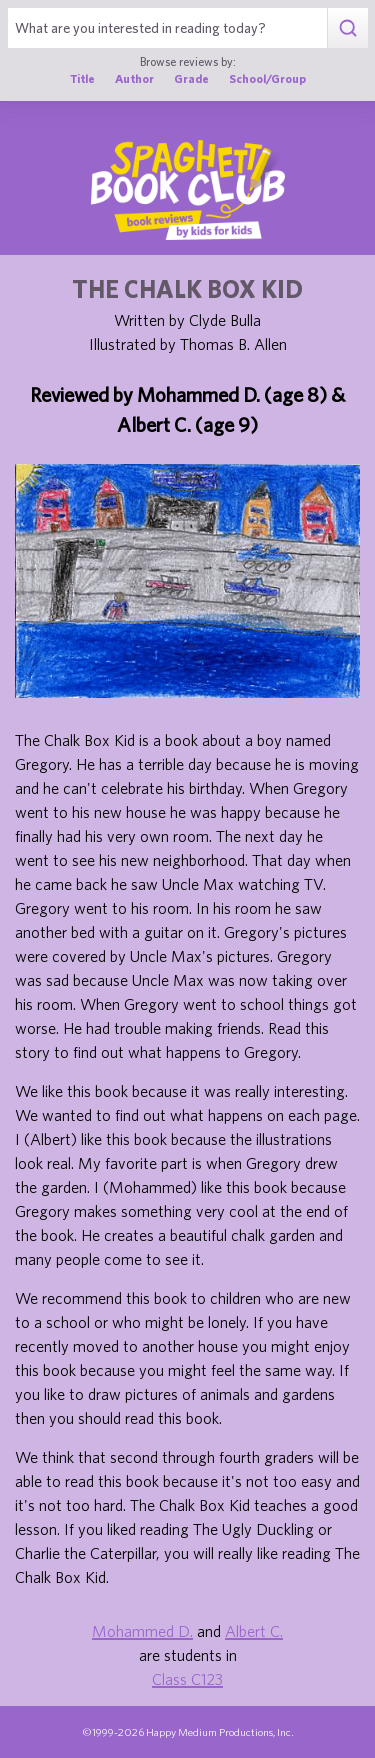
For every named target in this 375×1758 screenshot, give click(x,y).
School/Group (267, 78)
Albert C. (254, 1631)
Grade (191, 78)
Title (82, 78)
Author (134, 78)
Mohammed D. (142, 1631)
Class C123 (187, 1679)
